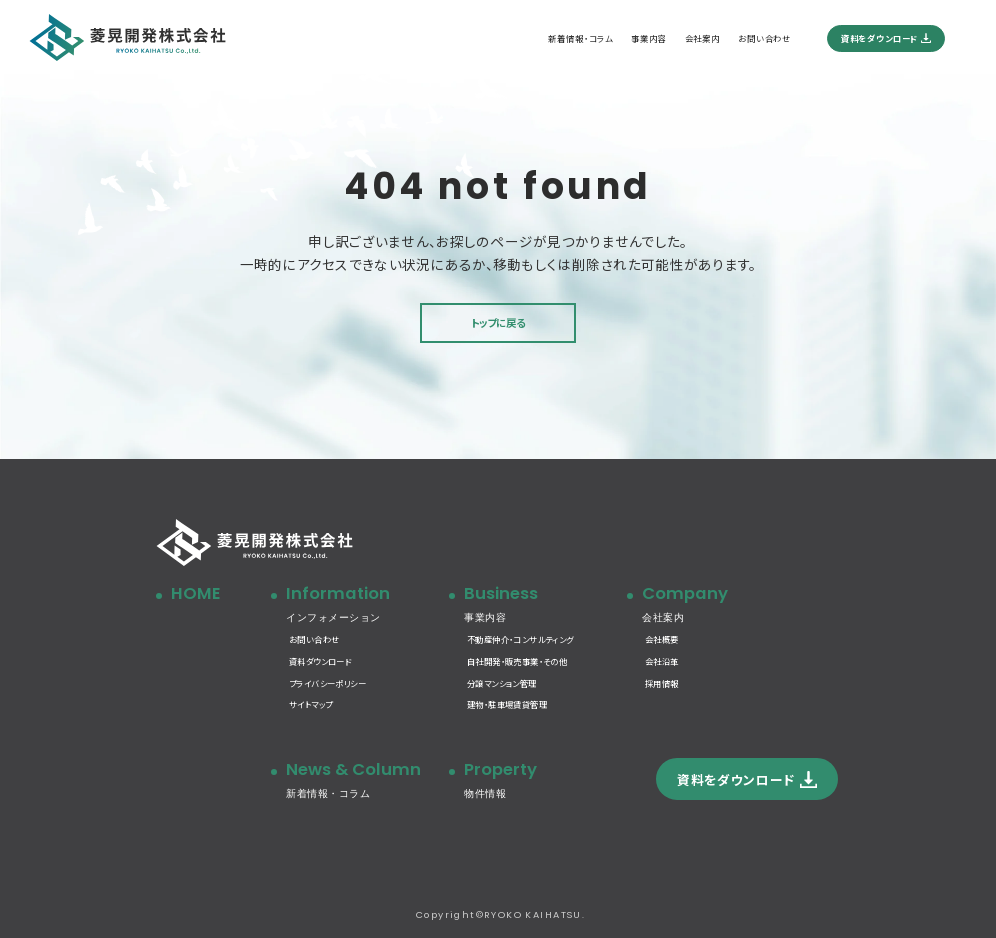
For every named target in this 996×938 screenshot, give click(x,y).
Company (738, 605)
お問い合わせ (764, 38)
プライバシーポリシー (327, 683)
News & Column (367, 781)
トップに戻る (498, 322)
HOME (195, 593)
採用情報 (662, 683)
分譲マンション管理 (502, 683)
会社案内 (702, 38)
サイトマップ (311, 704)
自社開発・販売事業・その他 (517, 661)
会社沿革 (662, 661)
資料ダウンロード (320, 661)
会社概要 (662, 639)
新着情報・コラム (580, 38)
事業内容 (648, 38)
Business (545, 605)
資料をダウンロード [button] (736, 779)
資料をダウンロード (879, 38)
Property (545, 781)
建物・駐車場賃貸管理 (507, 704)
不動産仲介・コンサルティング (520, 639)
